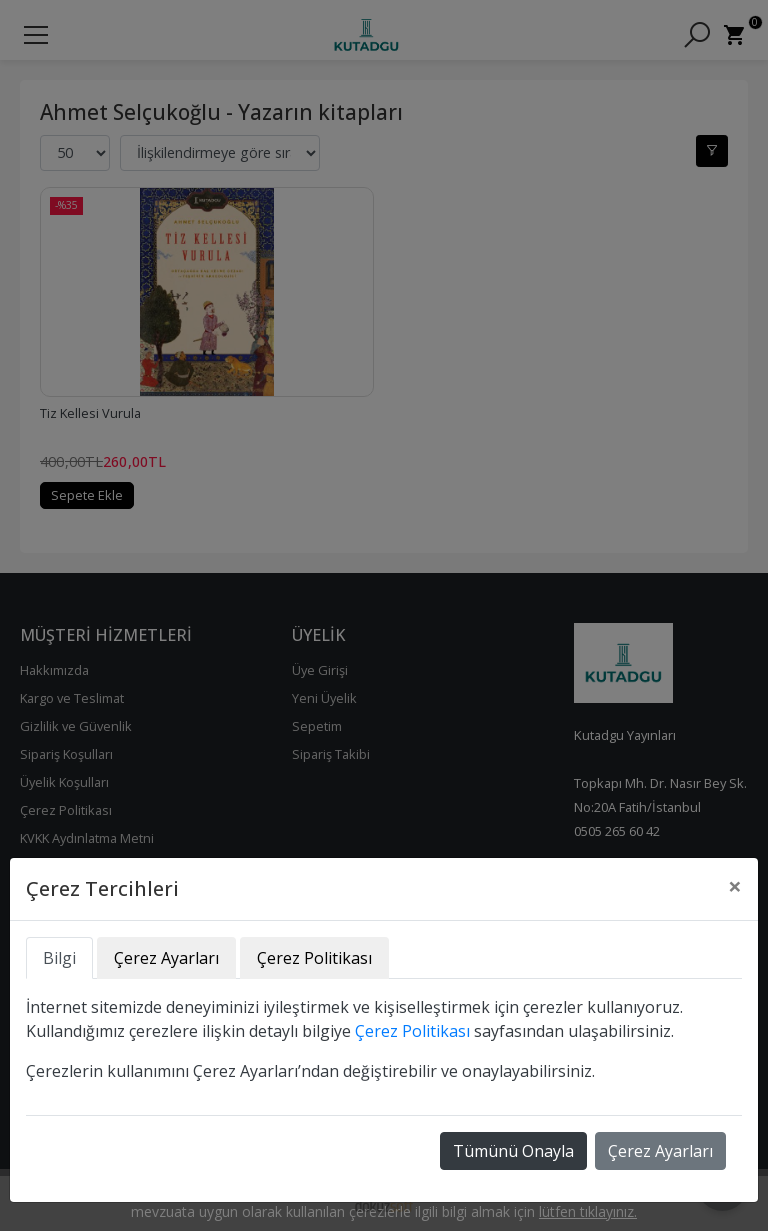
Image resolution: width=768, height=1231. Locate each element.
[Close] (735, 886)
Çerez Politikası (412, 1031)
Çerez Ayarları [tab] (166, 958)
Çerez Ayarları (660, 1151)
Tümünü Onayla (513, 1151)
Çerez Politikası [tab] (314, 958)
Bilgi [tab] (59, 958)
